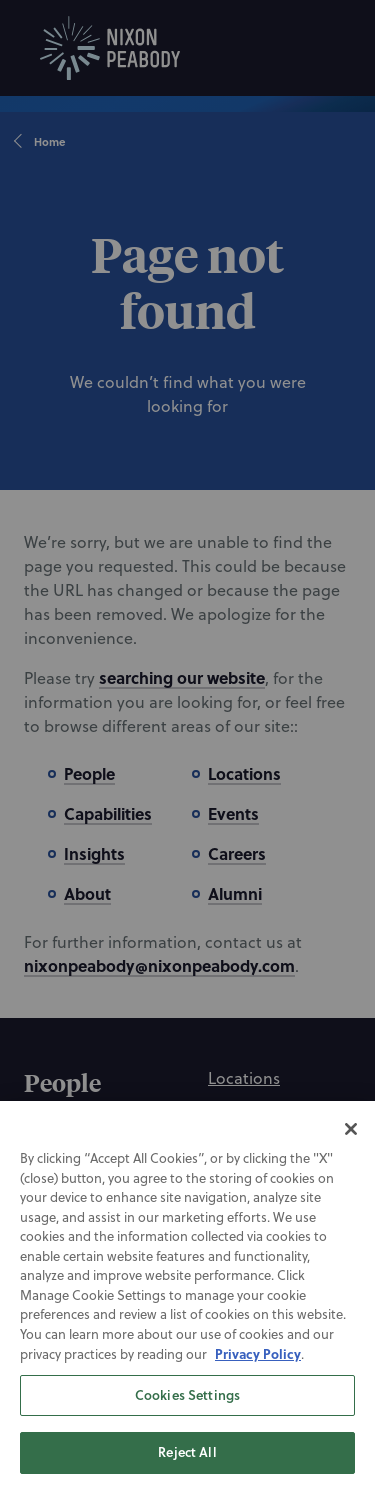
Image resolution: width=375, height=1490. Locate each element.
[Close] (351, 1155)
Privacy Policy (258, 1379)
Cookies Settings (187, 1420)
